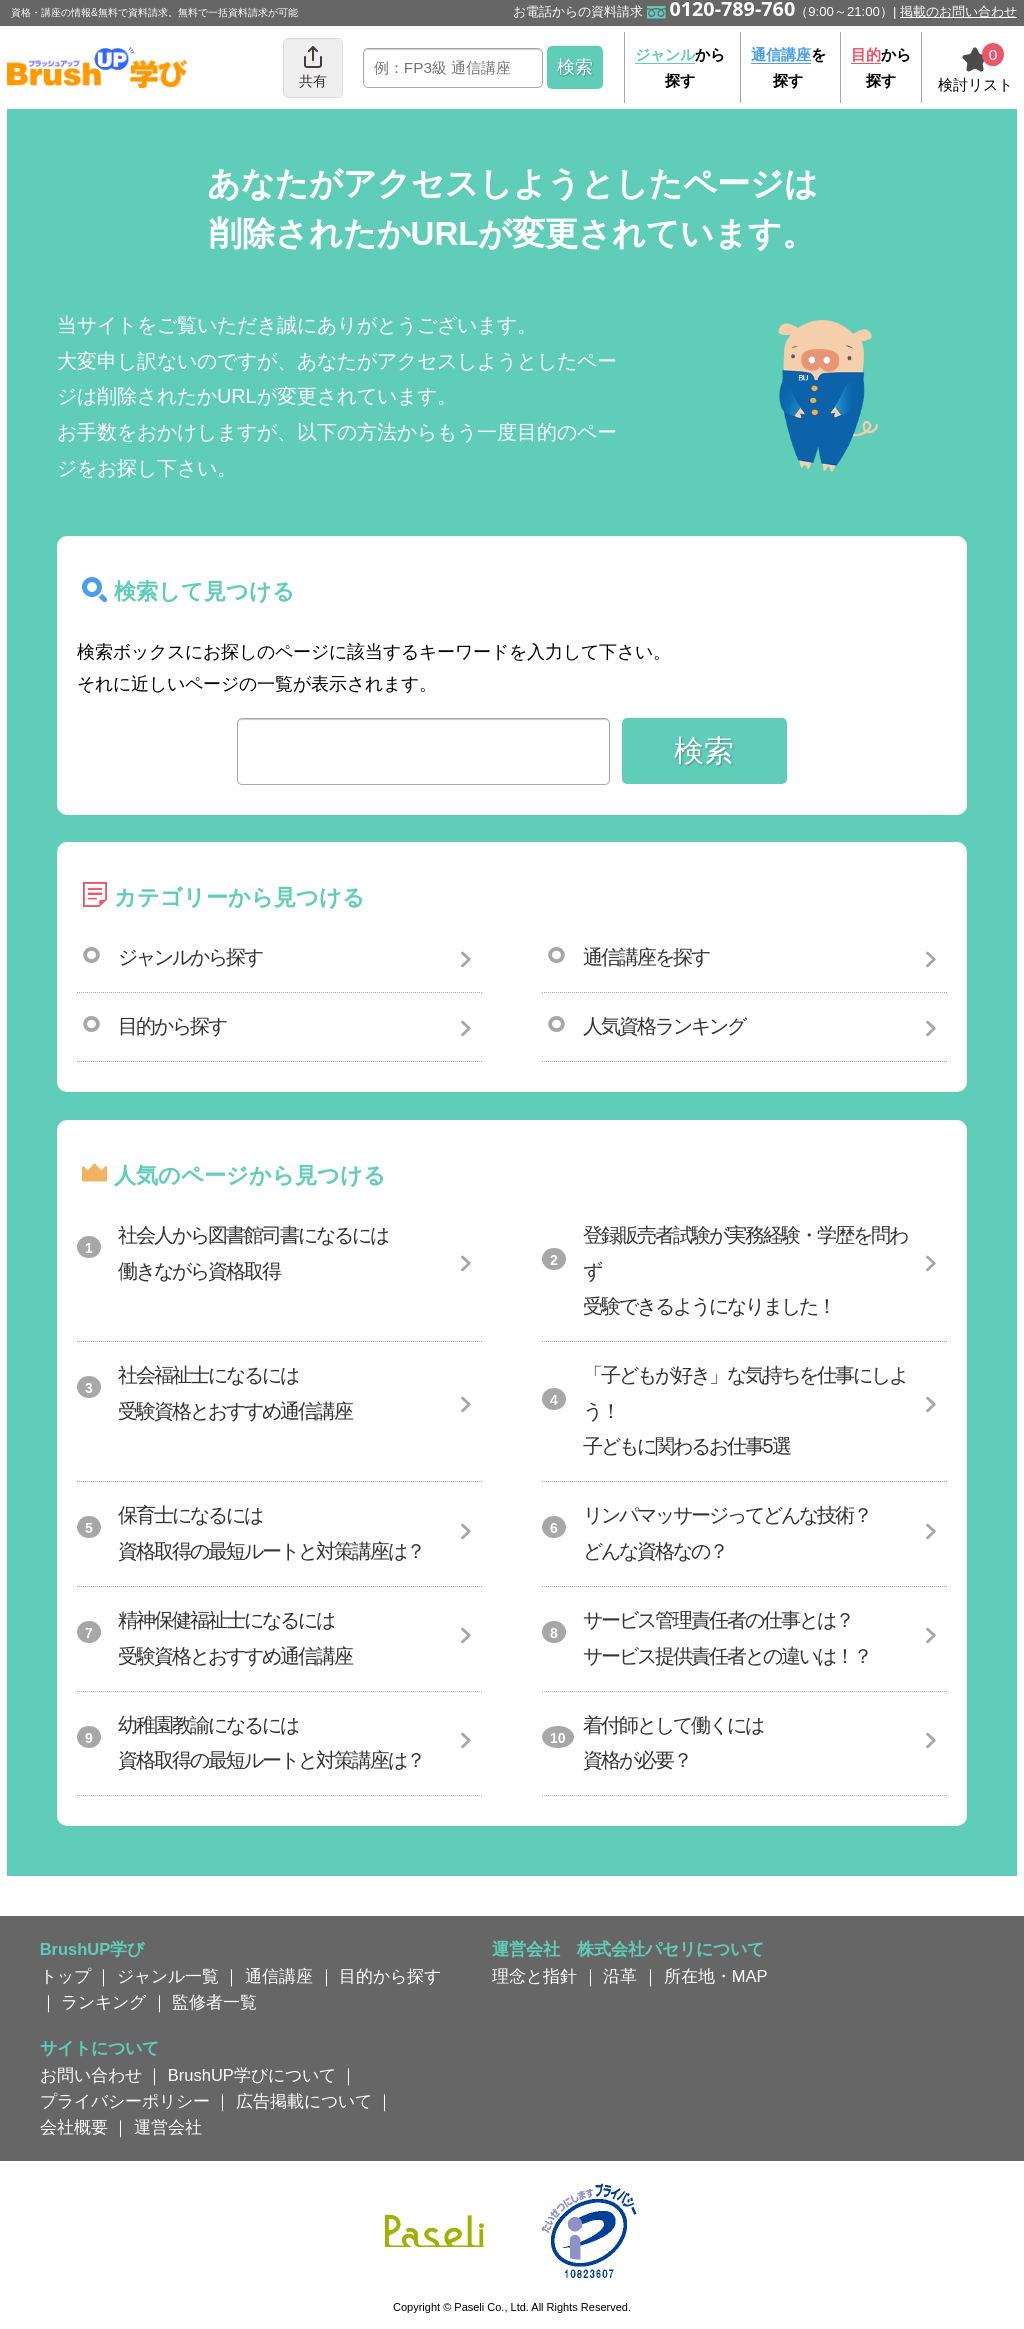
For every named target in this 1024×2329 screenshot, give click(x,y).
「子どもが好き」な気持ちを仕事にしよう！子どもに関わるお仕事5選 (745, 1410)
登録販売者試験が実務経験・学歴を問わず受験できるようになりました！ (745, 1270)
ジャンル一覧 (168, 1976)
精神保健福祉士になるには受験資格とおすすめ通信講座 (235, 1638)
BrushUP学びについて (252, 2075)
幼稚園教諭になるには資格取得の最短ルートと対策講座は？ (271, 1743)
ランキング (103, 2002)
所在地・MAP (716, 1976)
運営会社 (168, 2127)
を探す (788, 67)
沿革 (620, 1976)
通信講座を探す (646, 957)
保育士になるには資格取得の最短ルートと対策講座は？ (271, 1533)
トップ (65, 1976)
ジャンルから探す (190, 957)
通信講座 (279, 1976)
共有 (313, 66)
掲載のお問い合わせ (958, 11)
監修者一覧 (214, 2002)
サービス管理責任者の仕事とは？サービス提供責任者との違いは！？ (727, 1638)
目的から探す (172, 1026)
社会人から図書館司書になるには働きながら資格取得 (253, 1253)
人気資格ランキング (664, 1026)
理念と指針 (534, 1976)
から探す (680, 67)
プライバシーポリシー (125, 2101)
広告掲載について (304, 2101)
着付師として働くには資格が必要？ (673, 1743)
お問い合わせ (91, 2075)
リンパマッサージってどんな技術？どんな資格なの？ (727, 1533)
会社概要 (74, 2127)
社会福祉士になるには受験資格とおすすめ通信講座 (235, 1393)
